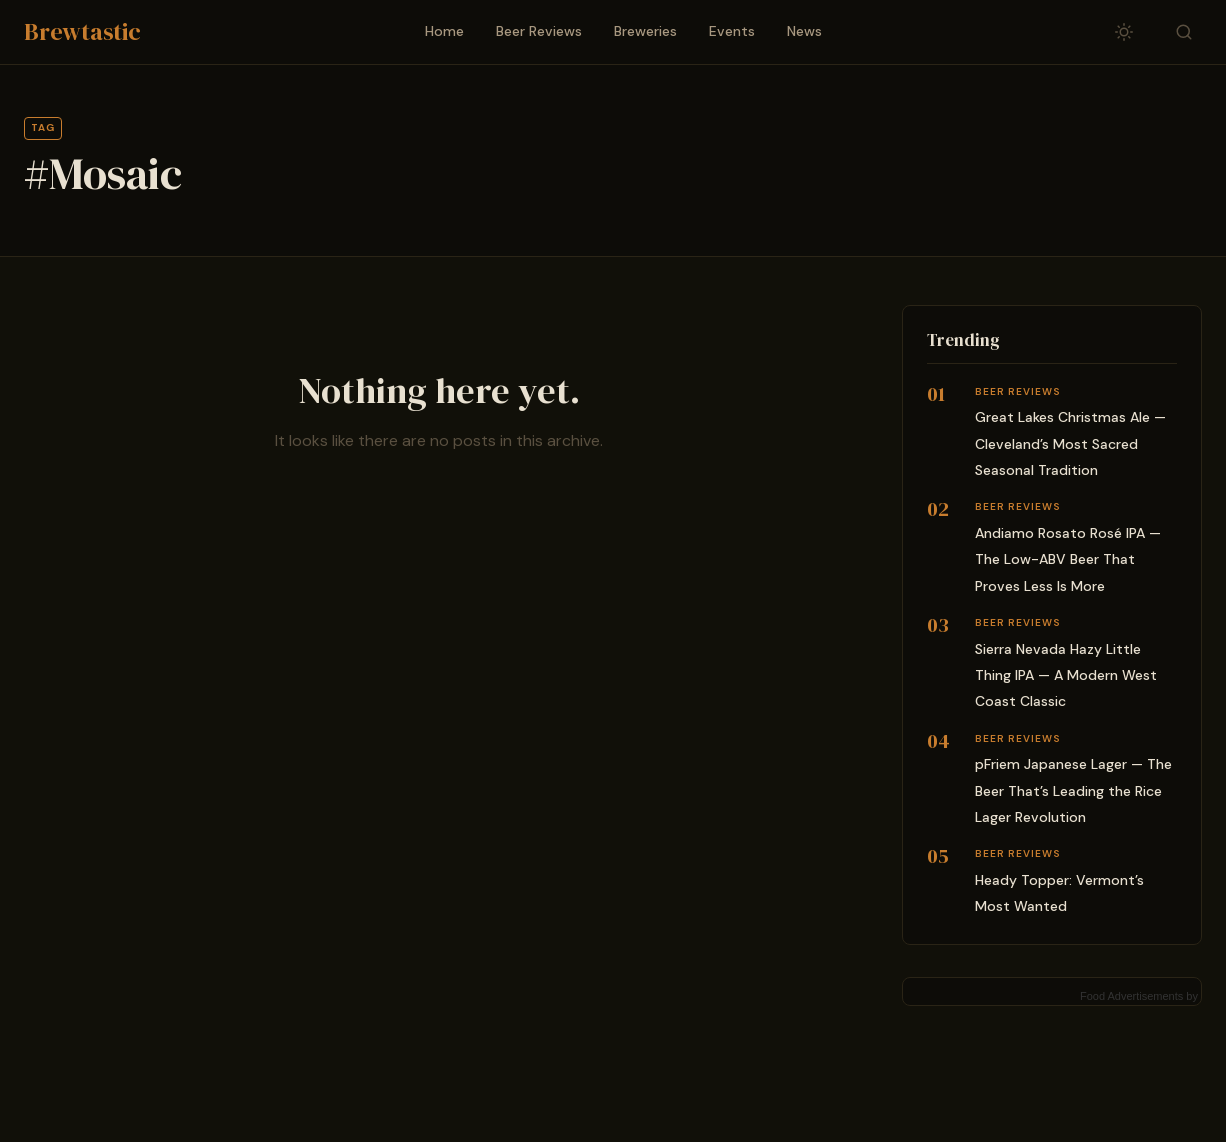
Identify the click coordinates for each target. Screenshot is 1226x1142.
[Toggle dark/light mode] (1124, 32)
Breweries (645, 31)
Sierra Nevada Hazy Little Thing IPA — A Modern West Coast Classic (1066, 675)
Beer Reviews (539, 31)
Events (732, 31)
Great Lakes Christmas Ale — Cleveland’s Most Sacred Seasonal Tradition (1070, 443)
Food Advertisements (1131, 996)
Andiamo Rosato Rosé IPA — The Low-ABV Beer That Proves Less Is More (1068, 559)
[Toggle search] (1184, 32)
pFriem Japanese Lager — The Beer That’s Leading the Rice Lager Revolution (1073, 790)
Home (444, 31)
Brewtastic (82, 31)
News (804, 31)
